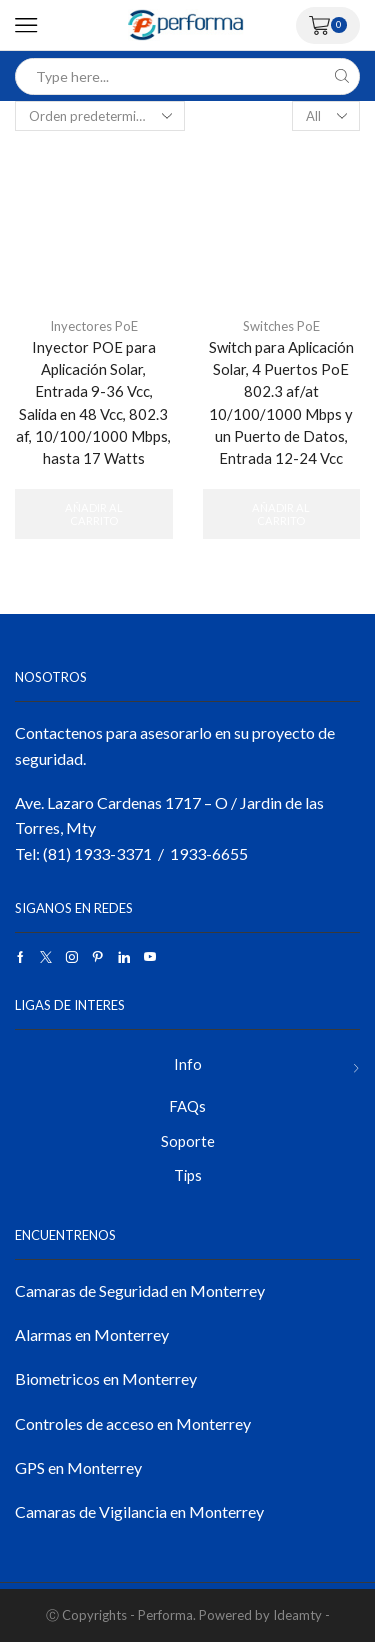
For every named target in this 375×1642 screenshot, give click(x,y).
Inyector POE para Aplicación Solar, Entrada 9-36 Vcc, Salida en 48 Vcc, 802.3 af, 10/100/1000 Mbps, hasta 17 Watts (93, 402)
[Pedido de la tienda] (100, 116)
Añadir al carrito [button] (94, 514)
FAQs (187, 1106)
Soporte (188, 1141)
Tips (188, 1175)
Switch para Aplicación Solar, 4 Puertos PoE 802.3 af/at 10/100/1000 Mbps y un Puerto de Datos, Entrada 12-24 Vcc (281, 402)
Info (188, 1064)
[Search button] (341, 76)
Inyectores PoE (94, 326)
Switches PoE (281, 326)
